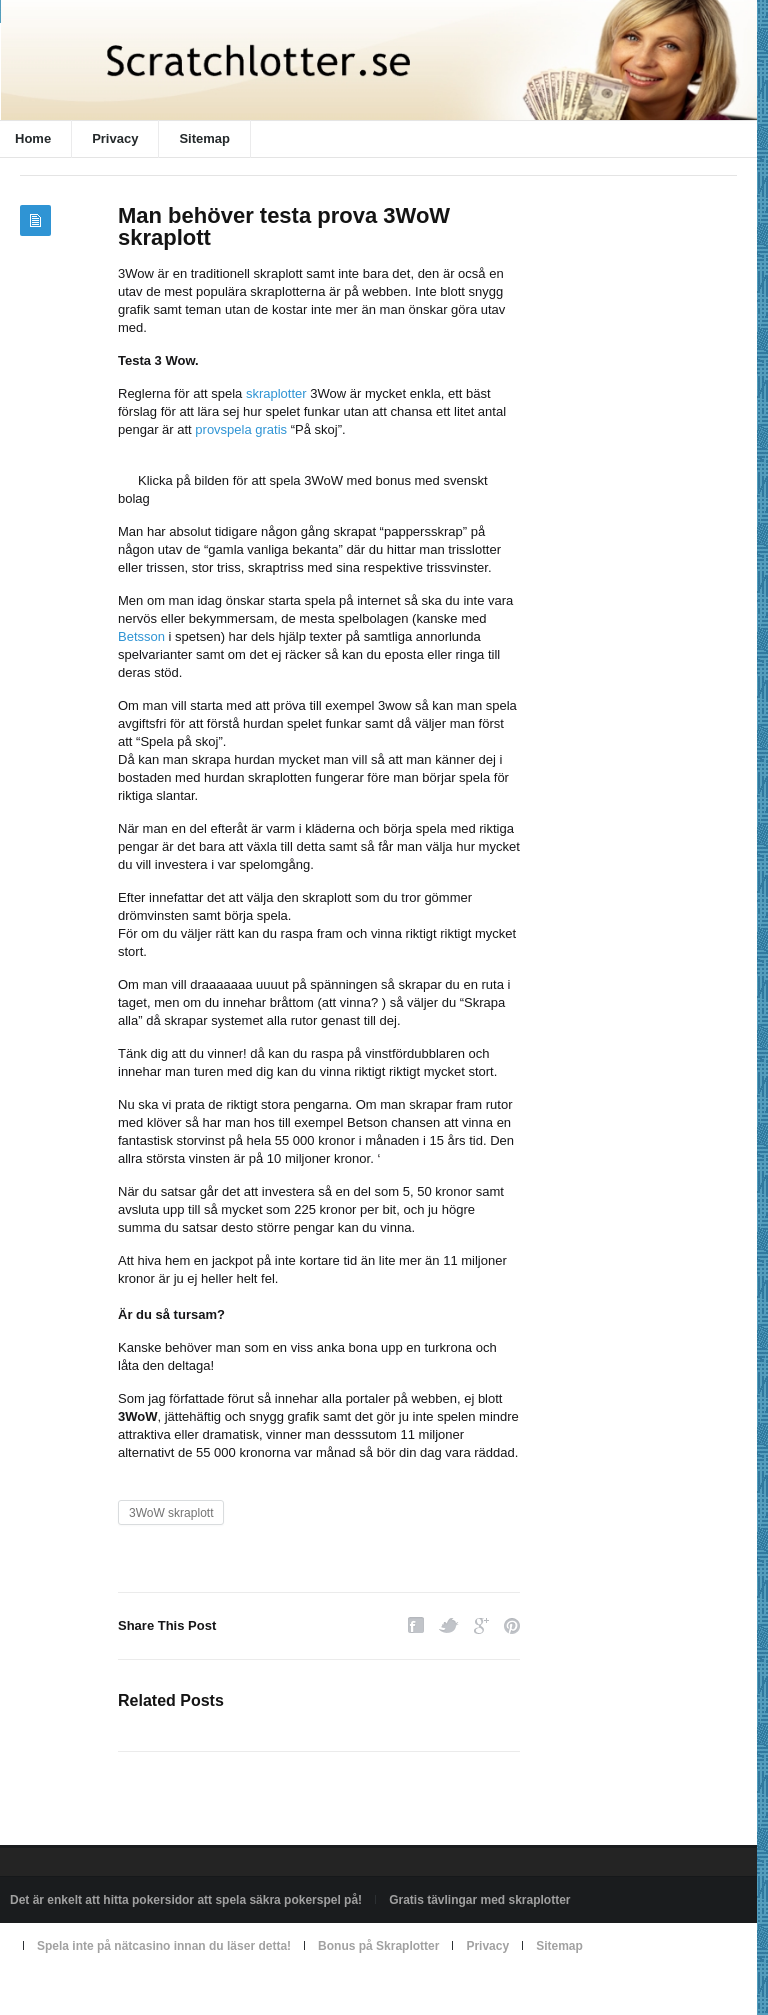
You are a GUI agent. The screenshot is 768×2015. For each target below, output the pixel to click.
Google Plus (481, 1625)
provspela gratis (241, 429)
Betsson (141, 636)
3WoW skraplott (171, 1513)
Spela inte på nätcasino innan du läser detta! (164, 1946)
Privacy (115, 138)
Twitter (449, 1625)
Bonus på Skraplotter (378, 1946)
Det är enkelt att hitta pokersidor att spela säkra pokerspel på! (186, 1900)
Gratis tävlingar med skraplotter (479, 1900)
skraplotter (276, 393)
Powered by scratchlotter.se (83, 1992)
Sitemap (204, 138)
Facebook (416, 1625)
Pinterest (512, 1625)
